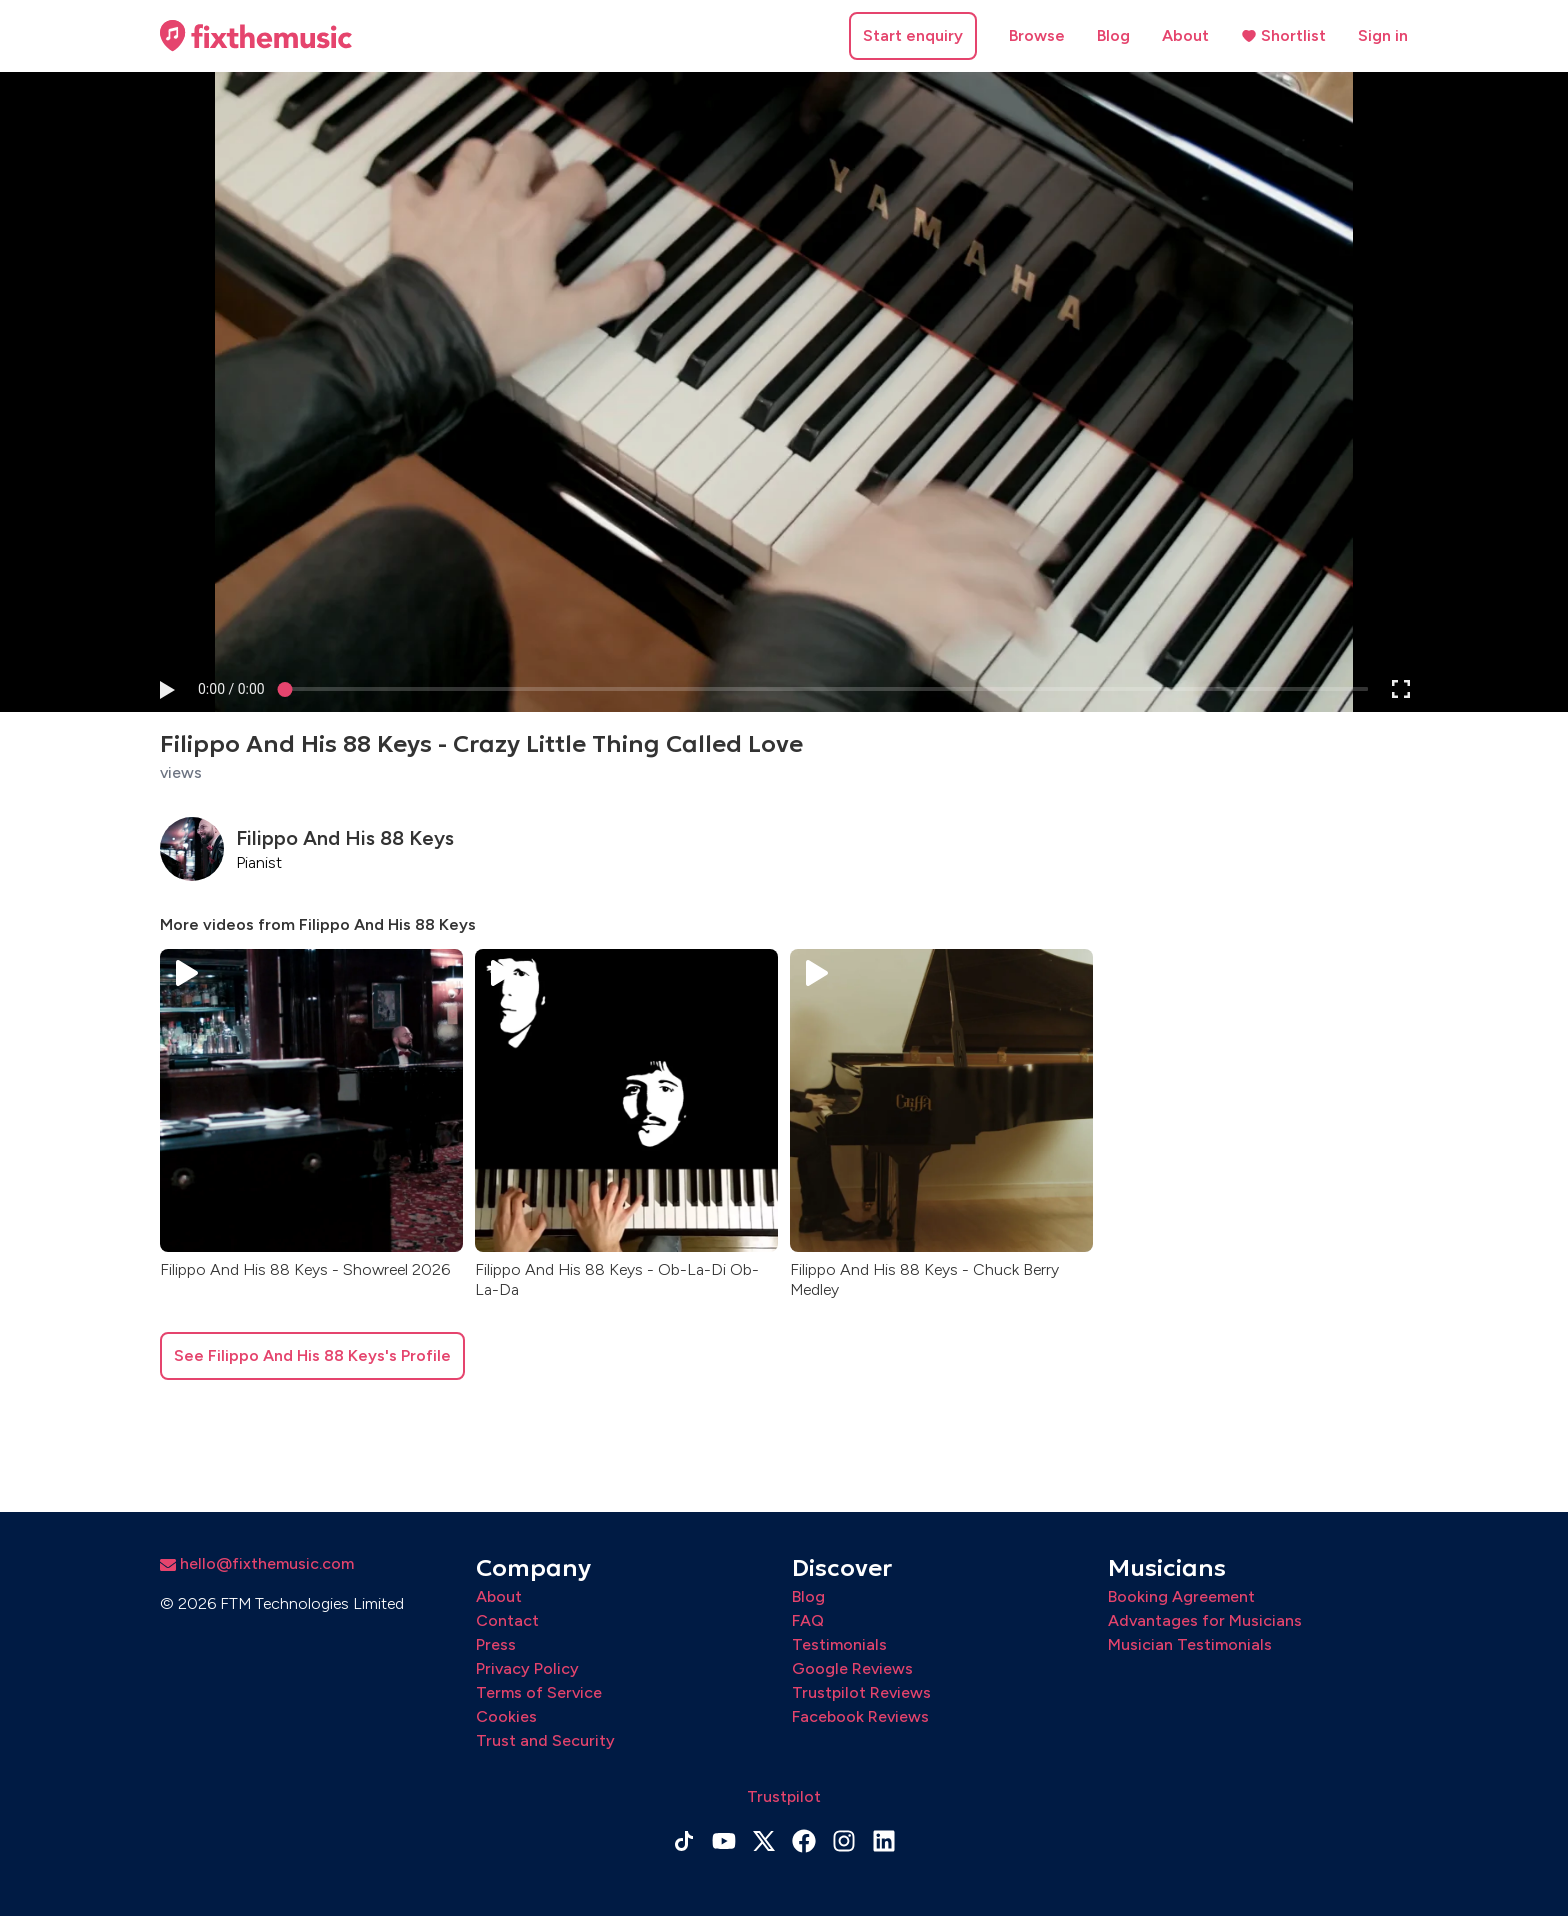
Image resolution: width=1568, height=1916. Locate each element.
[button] (166, 689)
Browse (1037, 35)
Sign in (1383, 35)
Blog (1113, 35)
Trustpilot (784, 1796)
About (1185, 35)
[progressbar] (231, 689)
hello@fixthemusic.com (257, 1563)
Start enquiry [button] (913, 35)
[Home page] (256, 36)
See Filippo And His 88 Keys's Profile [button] (312, 1355)
